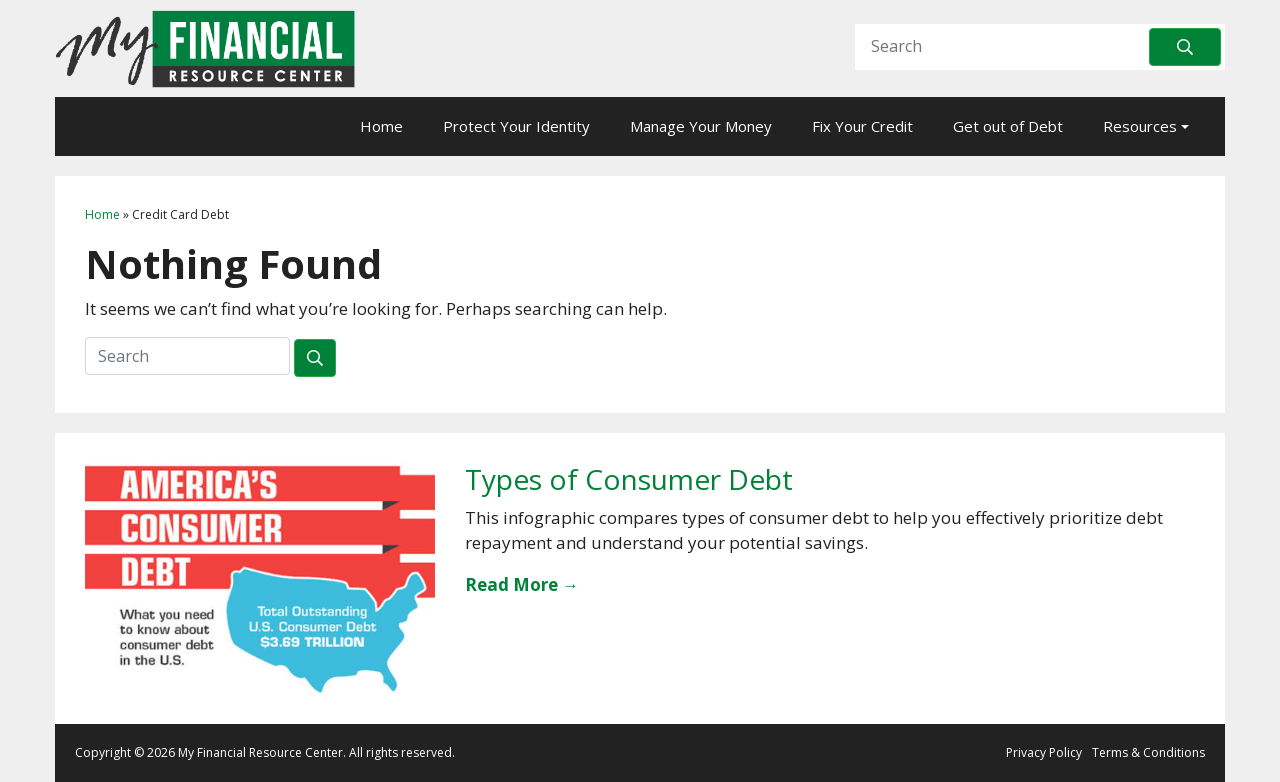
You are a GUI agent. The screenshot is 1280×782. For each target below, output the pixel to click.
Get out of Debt (1008, 126)
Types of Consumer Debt (629, 479)
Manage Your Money (701, 126)
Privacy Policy (1044, 752)
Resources (1140, 126)
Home (381, 126)
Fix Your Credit (862, 126)
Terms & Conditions (1148, 752)
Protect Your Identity (516, 126)
